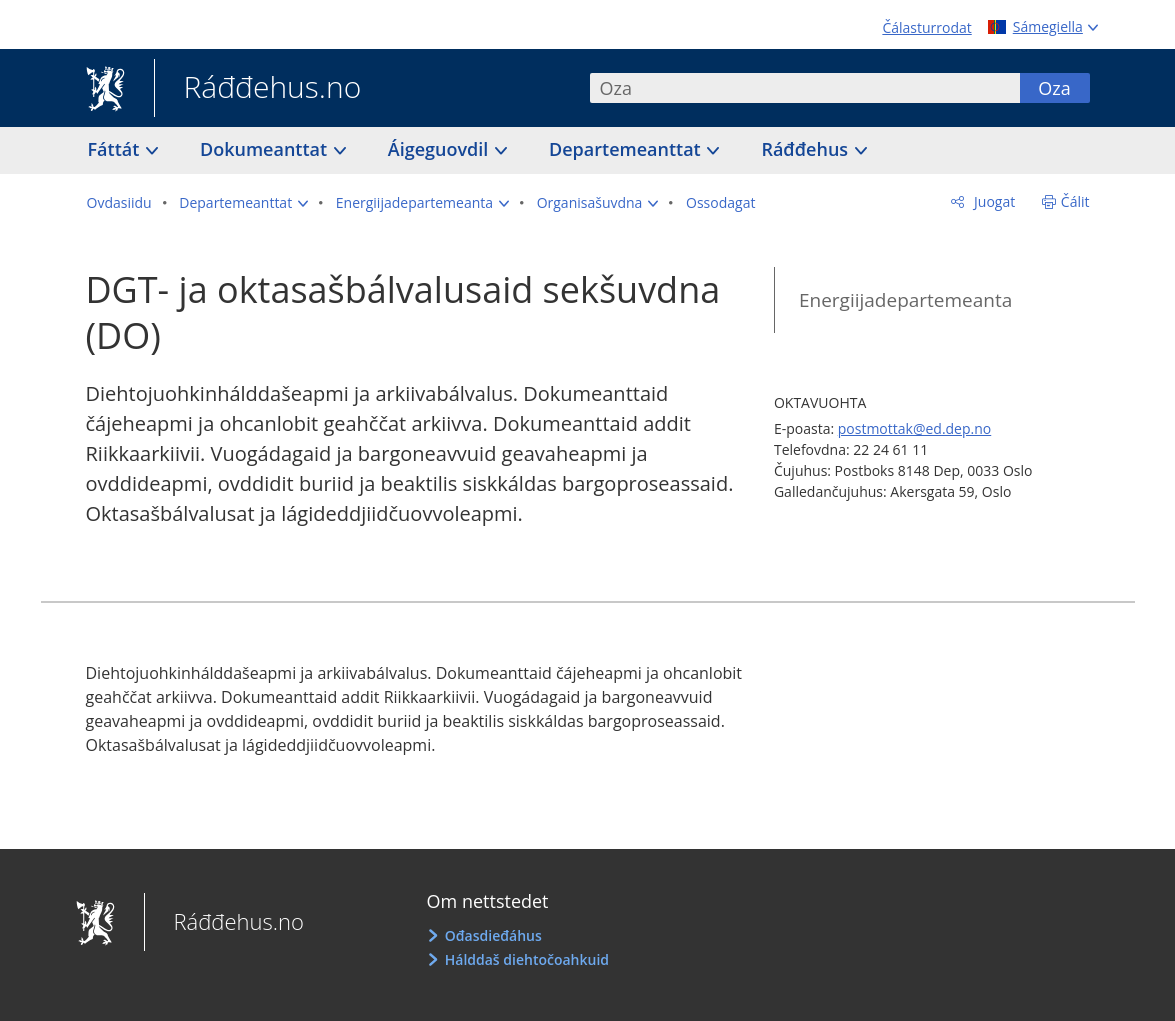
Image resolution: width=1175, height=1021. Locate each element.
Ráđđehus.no (258, 89)
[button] (243, 203)
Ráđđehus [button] (806, 149)
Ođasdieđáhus (493, 935)
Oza (1054, 88)
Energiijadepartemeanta (905, 300)
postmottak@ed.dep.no (914, 428)
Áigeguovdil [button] (440, 149)
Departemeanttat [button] (627, 149)
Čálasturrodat (926, 27)
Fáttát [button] (116, 149)
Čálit (1075, 201)
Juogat (992, 201)
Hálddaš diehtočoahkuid (527, 959)
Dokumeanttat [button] (266, 149)
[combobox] (805, 88)
